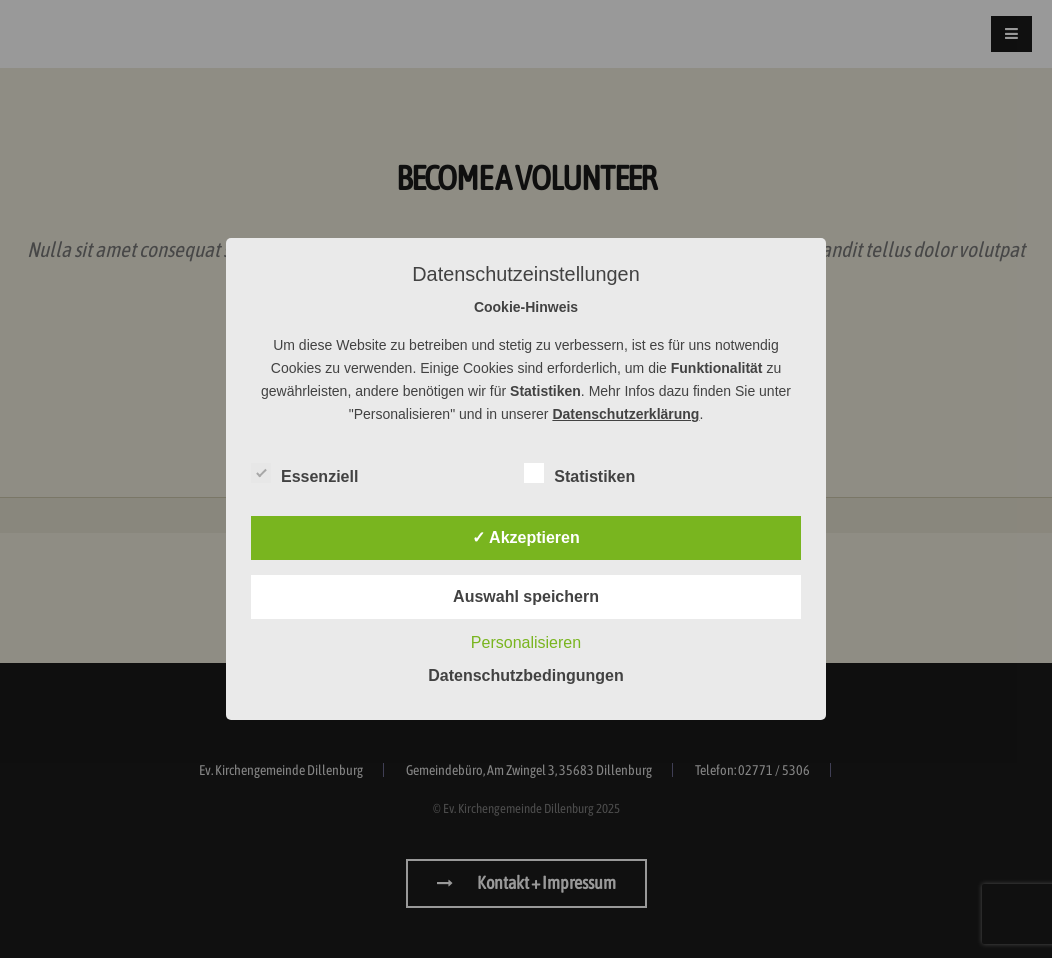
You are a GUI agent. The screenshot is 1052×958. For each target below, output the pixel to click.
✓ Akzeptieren (526, 537)
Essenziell (304, 473)
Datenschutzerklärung (625, 414)
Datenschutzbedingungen (526, 675)
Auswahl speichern (526, 596)
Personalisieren (526, 642)
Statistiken (579, 473)
